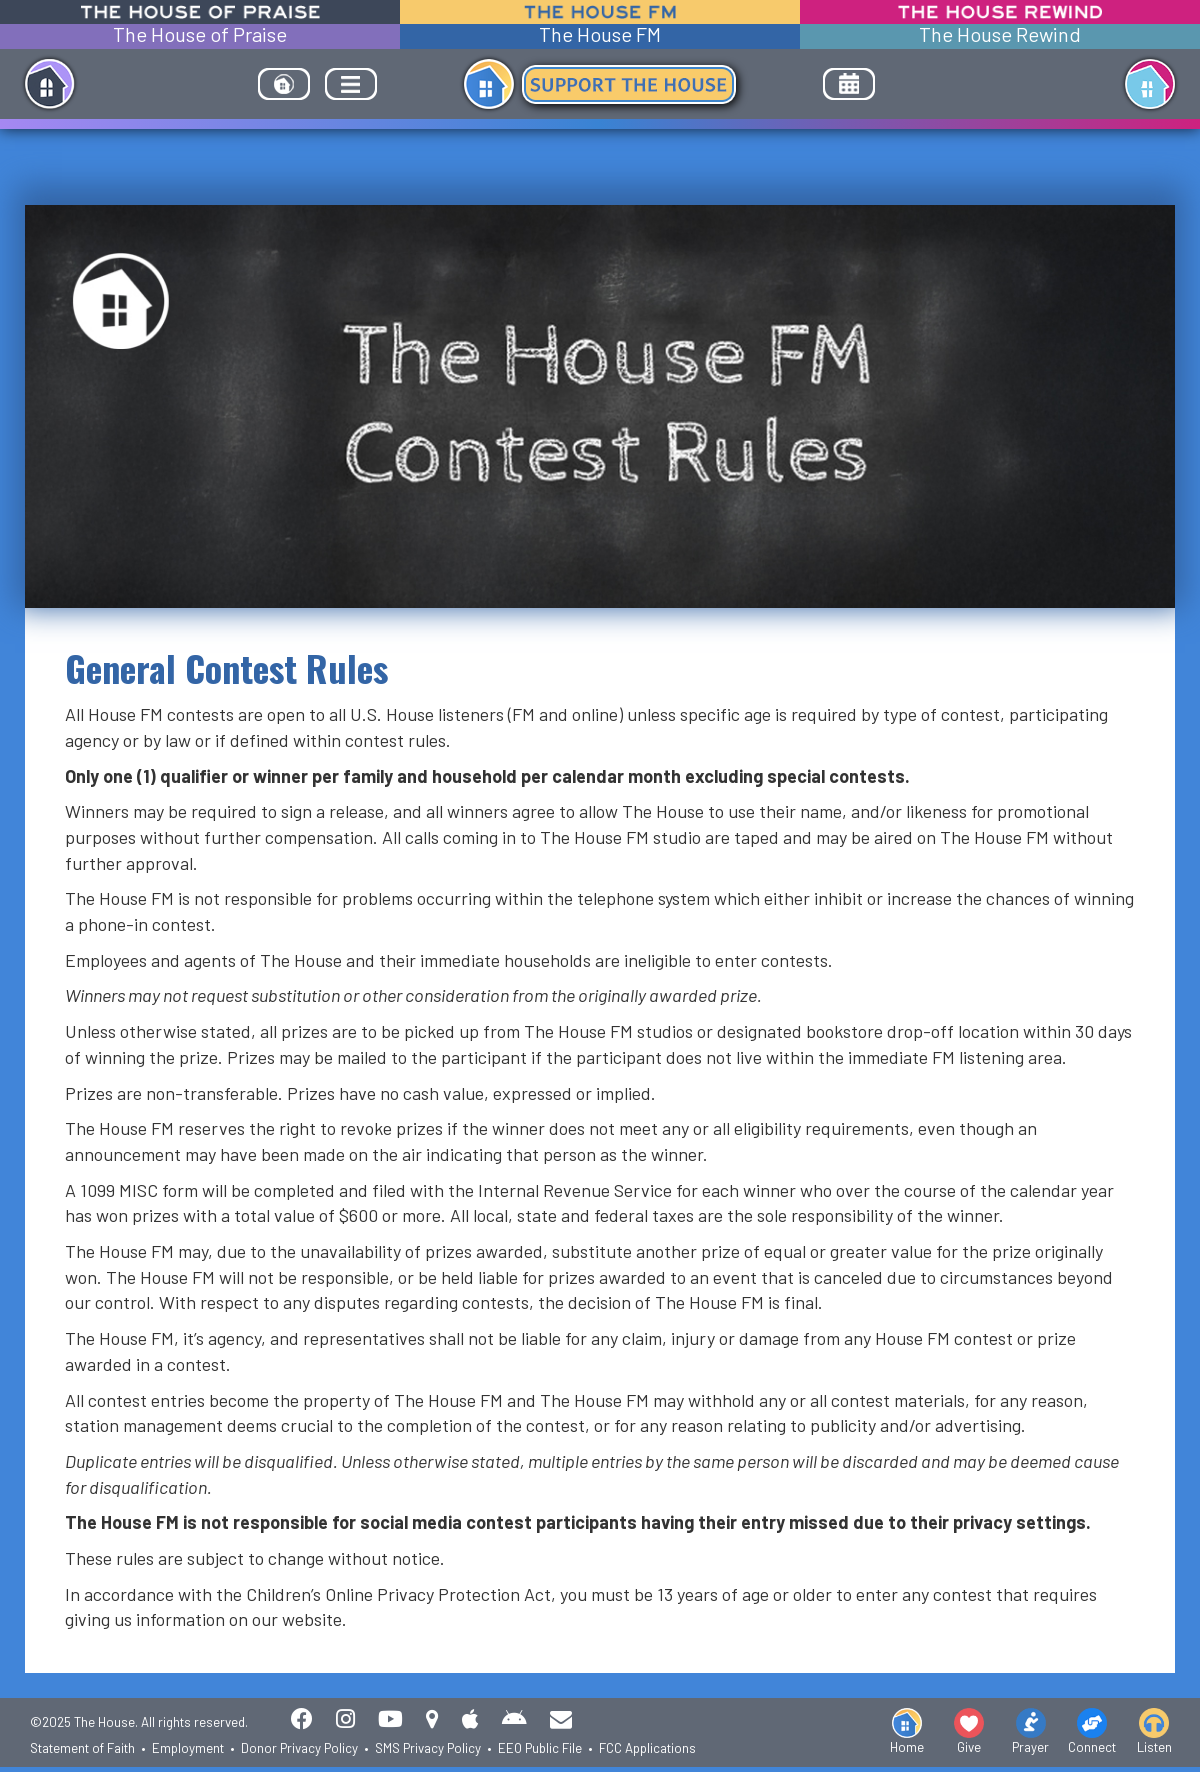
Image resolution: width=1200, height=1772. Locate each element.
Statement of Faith (82, 1748)
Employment (188, 1748)
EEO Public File (540, 1748)
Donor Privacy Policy (299, 1748)
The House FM (600, 35)
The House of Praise (200, 35)
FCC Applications (647, 1748)
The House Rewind (1000, 35)
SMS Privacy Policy (428, 1748)
